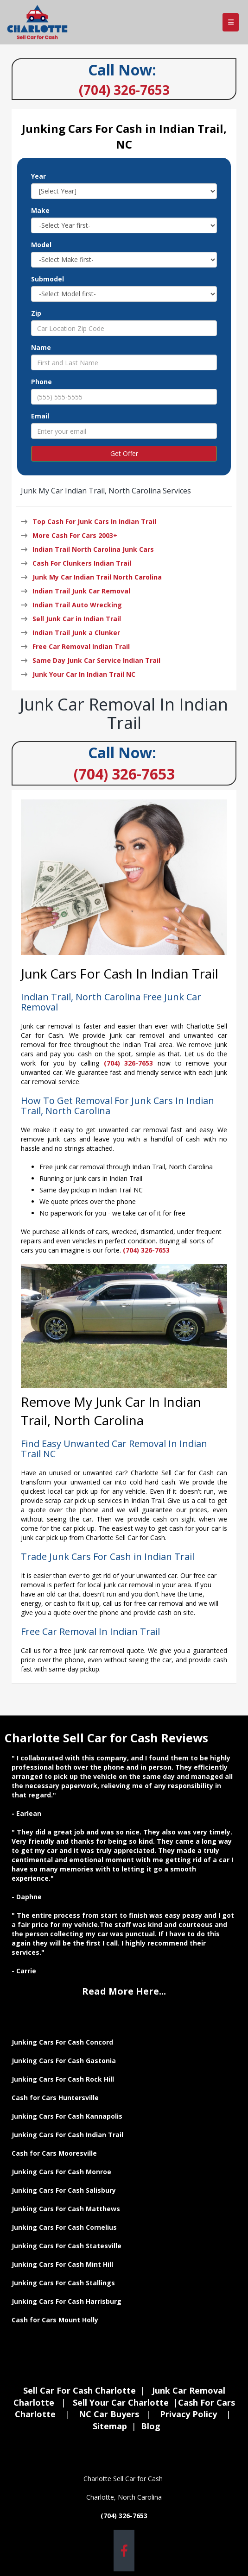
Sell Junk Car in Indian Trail (76, 618)
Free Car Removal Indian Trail (81, 646)
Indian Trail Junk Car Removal (81, 590)
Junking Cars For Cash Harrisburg (66, 2301)
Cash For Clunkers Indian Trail (81, 563)
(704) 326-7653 (124, 774)
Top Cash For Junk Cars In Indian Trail (94, 521)
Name (41, 347)
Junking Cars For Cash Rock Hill (63, 2079)
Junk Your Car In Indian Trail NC (83, 674)
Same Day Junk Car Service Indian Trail (96, 660)
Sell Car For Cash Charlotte (79, 2390)
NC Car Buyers (109, 2414)
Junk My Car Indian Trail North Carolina (97, 577)
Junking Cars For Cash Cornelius (64, 2227)
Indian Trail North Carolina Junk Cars (93, 549)
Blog (150, 2426)
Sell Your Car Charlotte (121, 2402)
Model (41, 244)
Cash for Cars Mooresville (54, 2153)
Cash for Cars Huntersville (55, 2097)
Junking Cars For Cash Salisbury (64, 2190)
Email (40, 416)
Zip (36, 313)
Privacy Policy (188, 2414)
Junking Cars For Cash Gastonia (65, 2060)
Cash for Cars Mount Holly (55, 2319)
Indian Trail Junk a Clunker (76, 632)
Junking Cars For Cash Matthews (66, 2208)
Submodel (47, 278)
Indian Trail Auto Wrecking (77, 604)
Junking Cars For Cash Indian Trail (67, 2134)
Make (40, 210)
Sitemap (110, 2426)
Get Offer (124, 453)
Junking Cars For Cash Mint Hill (62, 2264)
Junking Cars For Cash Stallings (63, 2282)
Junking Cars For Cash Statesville (66, 2245)
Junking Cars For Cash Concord (62, 2042)
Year (38, 176)
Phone (41, 381)
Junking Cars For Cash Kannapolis (67, 2116)
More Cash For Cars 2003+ (74, 535)
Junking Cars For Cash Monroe (61, 2171)
